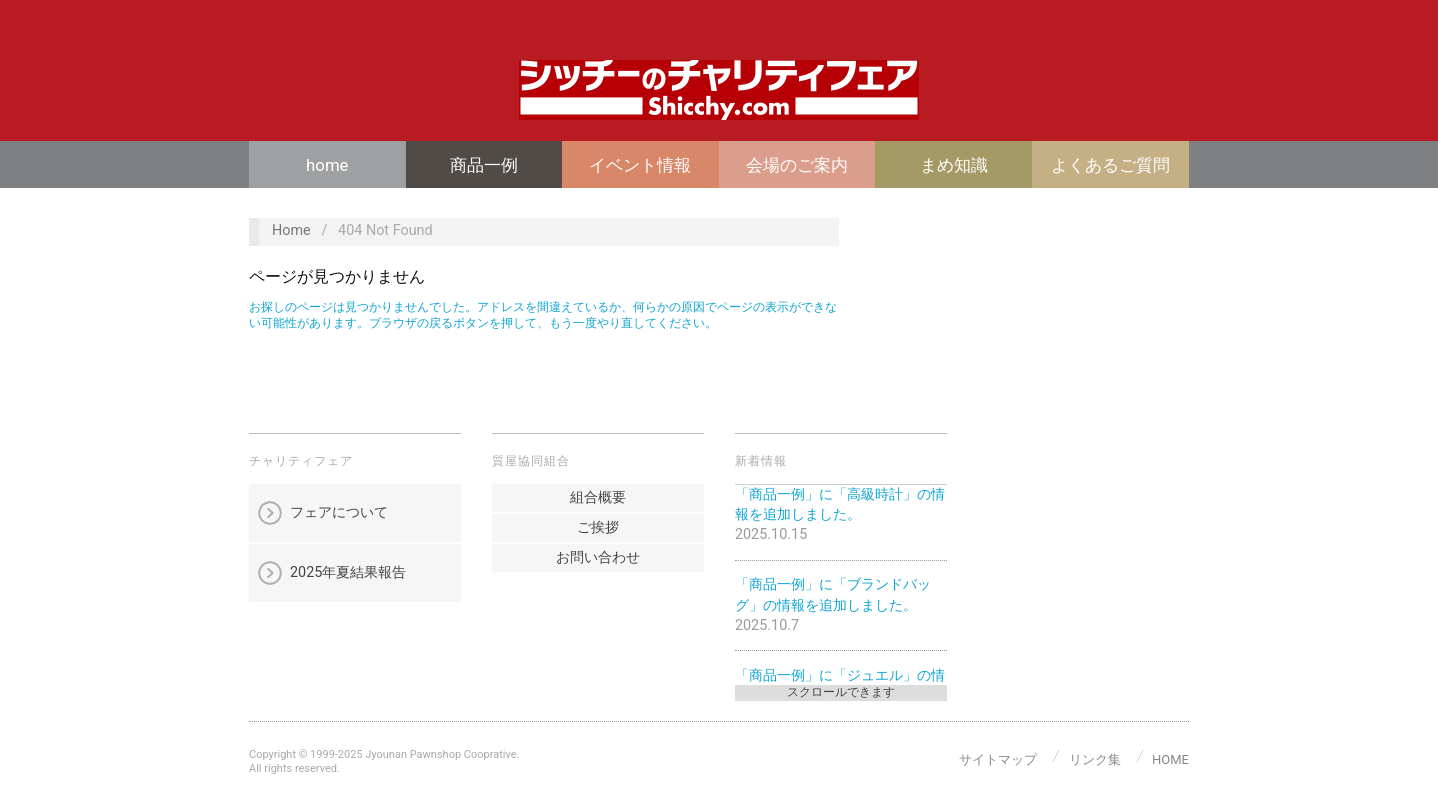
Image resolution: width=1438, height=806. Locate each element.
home (327, 165)
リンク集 (1095, 759)
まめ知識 (954, 165)
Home (291, 230)
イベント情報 (640, 165)
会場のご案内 (797, 165)
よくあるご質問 (1110, 165)
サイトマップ (998, 759)
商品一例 (484, 165)
